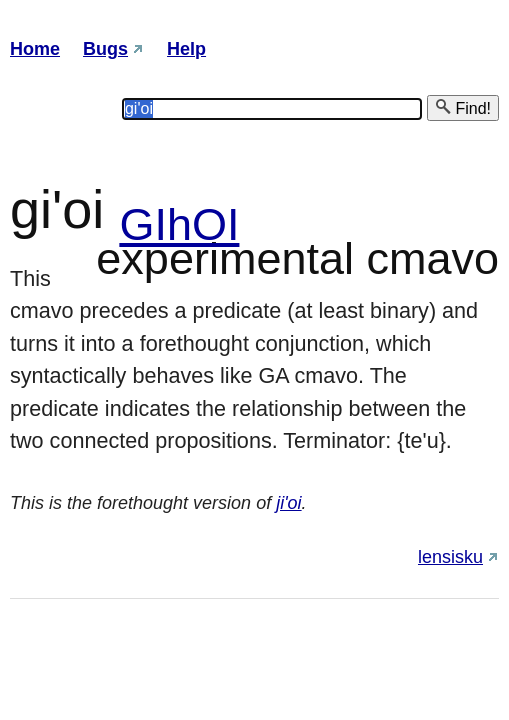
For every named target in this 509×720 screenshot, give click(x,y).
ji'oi (288, 503)
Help (186, 49)
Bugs (105, 49)
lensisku (450, 557)
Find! (463, 107)
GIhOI (179, 224)
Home (35, 49)
